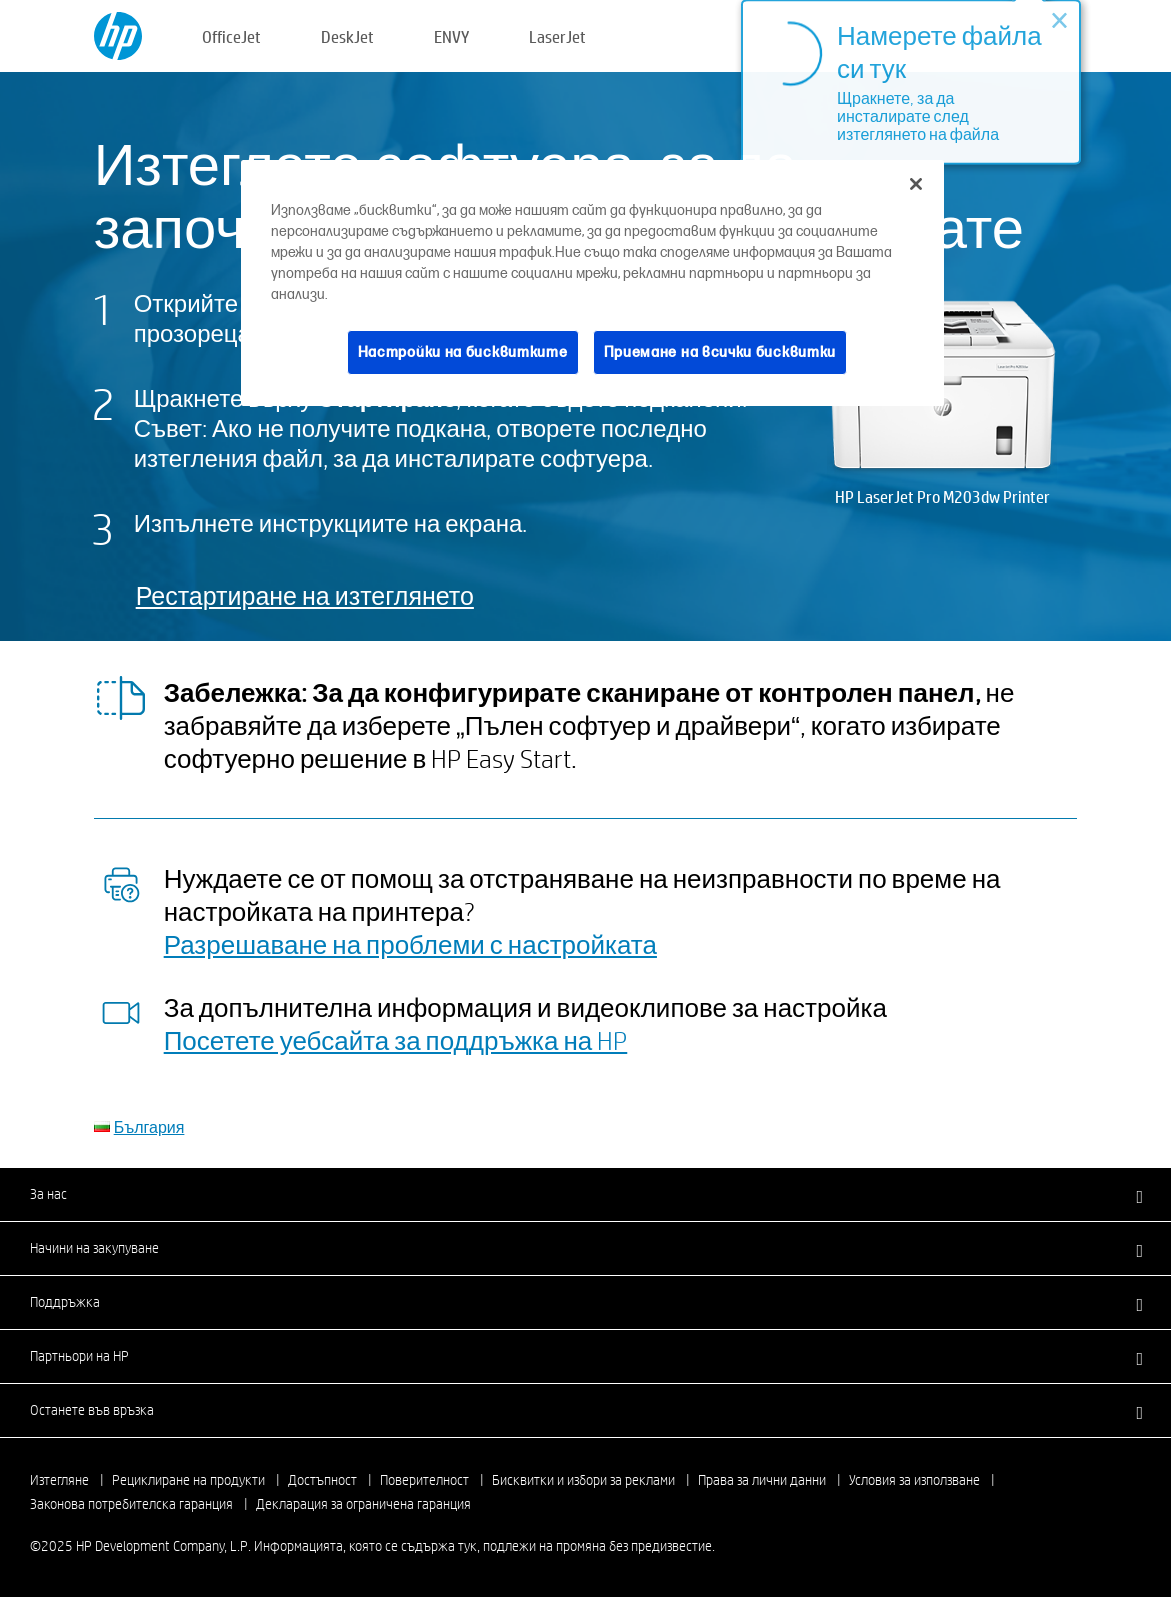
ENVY (451, 36)
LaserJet (557, 36)
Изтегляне (59, 1480)
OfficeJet (231, 36)
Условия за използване (914, 1480)
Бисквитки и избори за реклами (583, 1480)
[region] (592, 283)
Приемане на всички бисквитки (720, 352)
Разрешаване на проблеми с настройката (410, 944)
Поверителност (424, 1480)
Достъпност (322, 1480)
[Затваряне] (916, 184)
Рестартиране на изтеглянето (305, 595)
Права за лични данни (762, 1480)
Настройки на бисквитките (463, 352)
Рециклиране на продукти (188, 1480)
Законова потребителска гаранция (131, 1504)
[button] (585, 1194)
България (149, 1126)
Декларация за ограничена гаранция (363, 1504)
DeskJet (347, 36)
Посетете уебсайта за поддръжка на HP (396, 1040)
